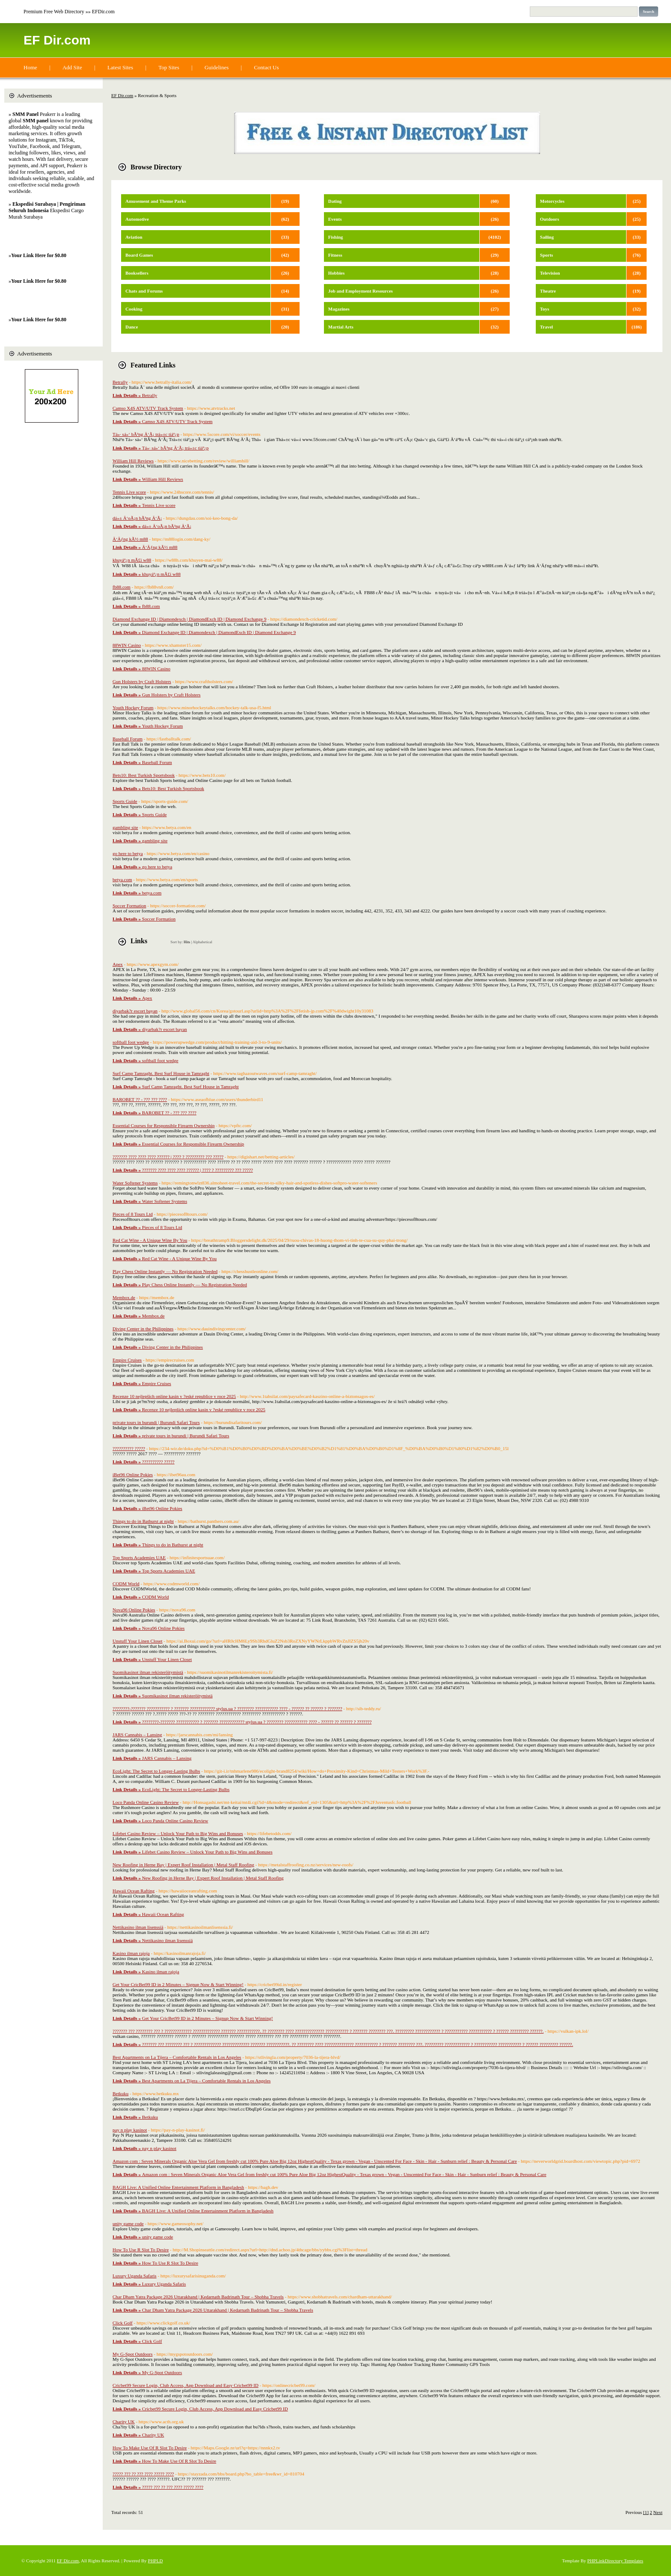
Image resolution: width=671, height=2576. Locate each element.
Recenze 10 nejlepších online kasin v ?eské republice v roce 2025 (174, 1396)
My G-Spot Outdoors (133, 2354)
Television (550, 272)
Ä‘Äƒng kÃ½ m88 (130, 539)
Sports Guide (125, 801)
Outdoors (549, 219)
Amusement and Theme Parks (155, 201)
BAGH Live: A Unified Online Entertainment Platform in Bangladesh (178, 2187)
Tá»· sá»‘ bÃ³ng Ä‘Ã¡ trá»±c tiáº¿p (146, 434)
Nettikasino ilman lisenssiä (138, 1927)
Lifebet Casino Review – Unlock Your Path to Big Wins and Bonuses (178, 1833)
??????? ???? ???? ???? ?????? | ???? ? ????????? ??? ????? (168, 1156)
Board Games (139, 255)
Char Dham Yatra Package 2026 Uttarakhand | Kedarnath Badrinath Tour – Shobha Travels (198, 2296)
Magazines (339, 308)
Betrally (120, 382)
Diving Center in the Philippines (143, 1328)
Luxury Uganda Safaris (135, 2275)
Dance (131, 326)
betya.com (122, 879)
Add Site (72, 67)
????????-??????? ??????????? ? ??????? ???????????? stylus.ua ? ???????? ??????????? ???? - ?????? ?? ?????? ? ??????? (227, 1708)
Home (30, 67)
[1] (646, 2512)
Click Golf (123, 2322)
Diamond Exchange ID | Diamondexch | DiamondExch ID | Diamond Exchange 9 (189, 619)
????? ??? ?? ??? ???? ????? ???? (143, 2473)
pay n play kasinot (130, 2129)
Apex (118, 964)
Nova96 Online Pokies (134, 1609)
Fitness (335, 255)
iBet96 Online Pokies (133, 1474)
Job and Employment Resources (360, 290)
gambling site (125, 827)
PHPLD (155, 2560)
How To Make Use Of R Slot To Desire (150, 2447)
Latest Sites (120, 67)
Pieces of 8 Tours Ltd (133, 1214)
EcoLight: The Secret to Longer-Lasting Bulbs (156, 1771)
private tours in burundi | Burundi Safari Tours (156, 1422)
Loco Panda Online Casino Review (146, 1802)
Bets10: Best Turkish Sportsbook (144, 775)
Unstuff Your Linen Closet (138, 1640)
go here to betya (128, 853)
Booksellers (136, 272)
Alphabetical (202, 942)
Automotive (137, 219)
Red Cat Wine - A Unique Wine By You (150, 1240)
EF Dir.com (57, 40)
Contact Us (266, 67)
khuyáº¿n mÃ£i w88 (132, 560)
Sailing (547, 237)
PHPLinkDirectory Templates (615, 2560)
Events (335, 219)
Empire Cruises (127, 1359)
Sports (546, 255)
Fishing (335, 237)
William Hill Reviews (133, 460)
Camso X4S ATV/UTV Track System (148, 408)
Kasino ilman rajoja (131, 1953)
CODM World (126, 1583)
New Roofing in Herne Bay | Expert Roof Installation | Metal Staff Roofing (183, 1864)
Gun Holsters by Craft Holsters (142, 681)
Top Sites (168, 67)
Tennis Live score (129, 491)
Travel (546, 326)
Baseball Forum (128, 738)
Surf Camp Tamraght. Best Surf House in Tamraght (161, 1073)
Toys (544, 308)
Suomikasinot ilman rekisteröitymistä (148, 1672)
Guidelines (217, 67)
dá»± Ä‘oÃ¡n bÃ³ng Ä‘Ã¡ (137, 518)
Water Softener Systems (135, 1182)
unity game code (128, 2223)
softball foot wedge (131, 1042)
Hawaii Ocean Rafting (133, 1890)
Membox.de (124, 1297)
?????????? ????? (129, 1448)
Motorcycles (552, 201)
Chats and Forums (144, 290)
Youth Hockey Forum (133, 707)
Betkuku (120, 2093)
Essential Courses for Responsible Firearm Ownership (164, 1125)
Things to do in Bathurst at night (143, 1521)
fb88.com (122, 586)
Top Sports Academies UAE (139, 1557)
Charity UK (124, 2421)
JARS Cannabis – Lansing (137, 1734)
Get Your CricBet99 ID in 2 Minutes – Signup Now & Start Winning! (178, 1984)
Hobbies (336, 272)
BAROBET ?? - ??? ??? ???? (140, 1099)
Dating (335, 201)
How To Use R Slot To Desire (141, 2249)
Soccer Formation (129, 905)
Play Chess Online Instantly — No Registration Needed (165, 1271)
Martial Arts (340, 326)
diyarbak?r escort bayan (135, 1010)
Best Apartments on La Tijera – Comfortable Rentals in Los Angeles (177, 2057)
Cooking (134, 308)
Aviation (134, 237)
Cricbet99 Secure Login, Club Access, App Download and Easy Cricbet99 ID (185, 2385)
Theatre (548, 290)
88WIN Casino (127, 645)
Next (657, 2512)
